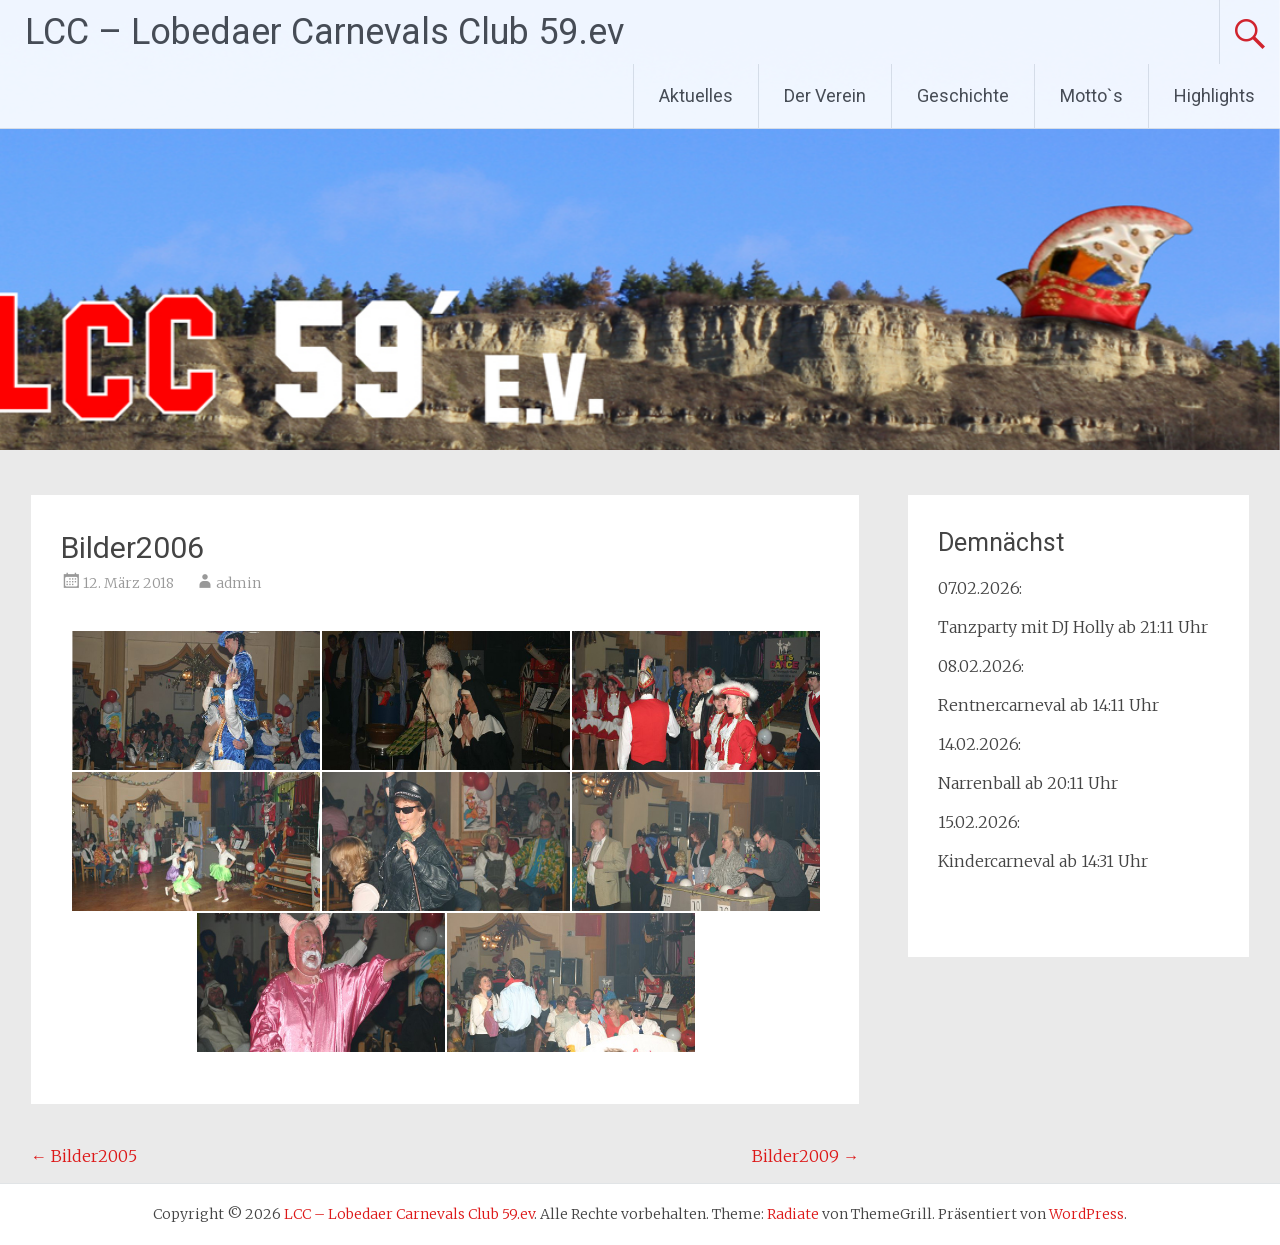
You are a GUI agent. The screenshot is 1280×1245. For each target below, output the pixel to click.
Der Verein (825, 95)
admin (238, 583)
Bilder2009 (805, 1156)
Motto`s (1091, 95)
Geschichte (963, 95)
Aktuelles (696, 95)
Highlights (1214, 95)
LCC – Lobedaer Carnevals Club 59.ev (324, 32)
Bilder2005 (84, 1156)
